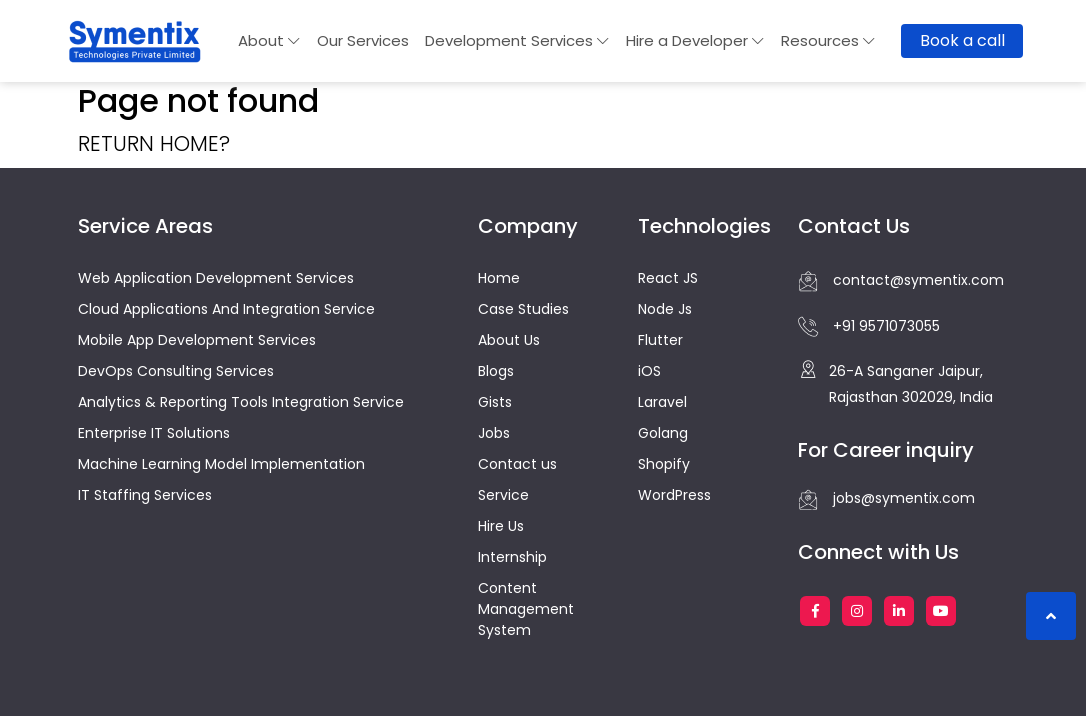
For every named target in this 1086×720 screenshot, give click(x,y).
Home (499, 278)
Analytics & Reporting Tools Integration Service (241, 402)
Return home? (154, 143)
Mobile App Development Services (197, 340)
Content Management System (526, 609)
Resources (828, 40)
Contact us (517, 464)
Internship (512, 557)
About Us (509, 340)
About (269, 40)
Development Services (517, 40)
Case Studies (523, 309)
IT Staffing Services (145, 495)
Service (503, 495)
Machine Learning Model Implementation (221, 464)
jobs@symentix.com (886, 499)
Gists (495, 402)
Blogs (496, 371)
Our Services (363, 40)
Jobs (494, 433)
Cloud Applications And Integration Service (226, 309)
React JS (668, 278)
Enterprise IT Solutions (154, 433)
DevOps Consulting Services (176, 371)
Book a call (962, 40)
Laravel (662, 402)
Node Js (665, 309)
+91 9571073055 (869, 327)
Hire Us (501, 526)
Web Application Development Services (216, 278)
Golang (663, 433)
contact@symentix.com (901, 281)
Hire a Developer (695, 40)
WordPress (674, 495)
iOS (649, 371)
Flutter (660, 340)
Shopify (664, 464)
